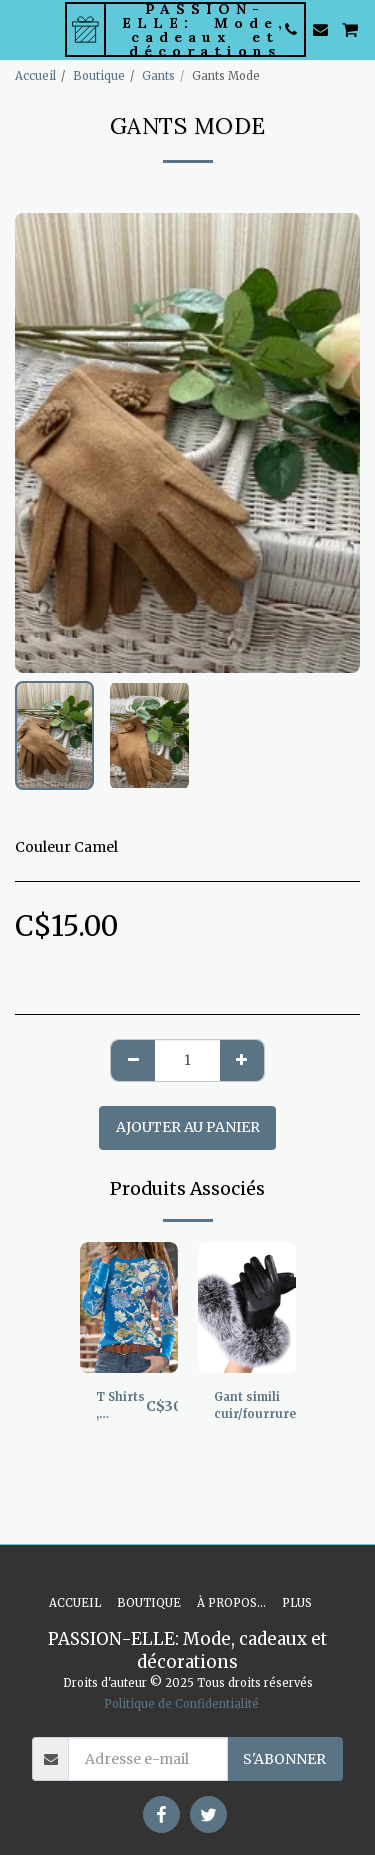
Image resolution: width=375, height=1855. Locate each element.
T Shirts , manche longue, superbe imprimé (121, 1406)
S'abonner (284, 1759)
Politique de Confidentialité (181, 1704)
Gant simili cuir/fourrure (255, 1405)
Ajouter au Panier (188, 1127)
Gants (158, 76)
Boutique (99, 76)
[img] (129, 1307)
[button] (22, 28)
